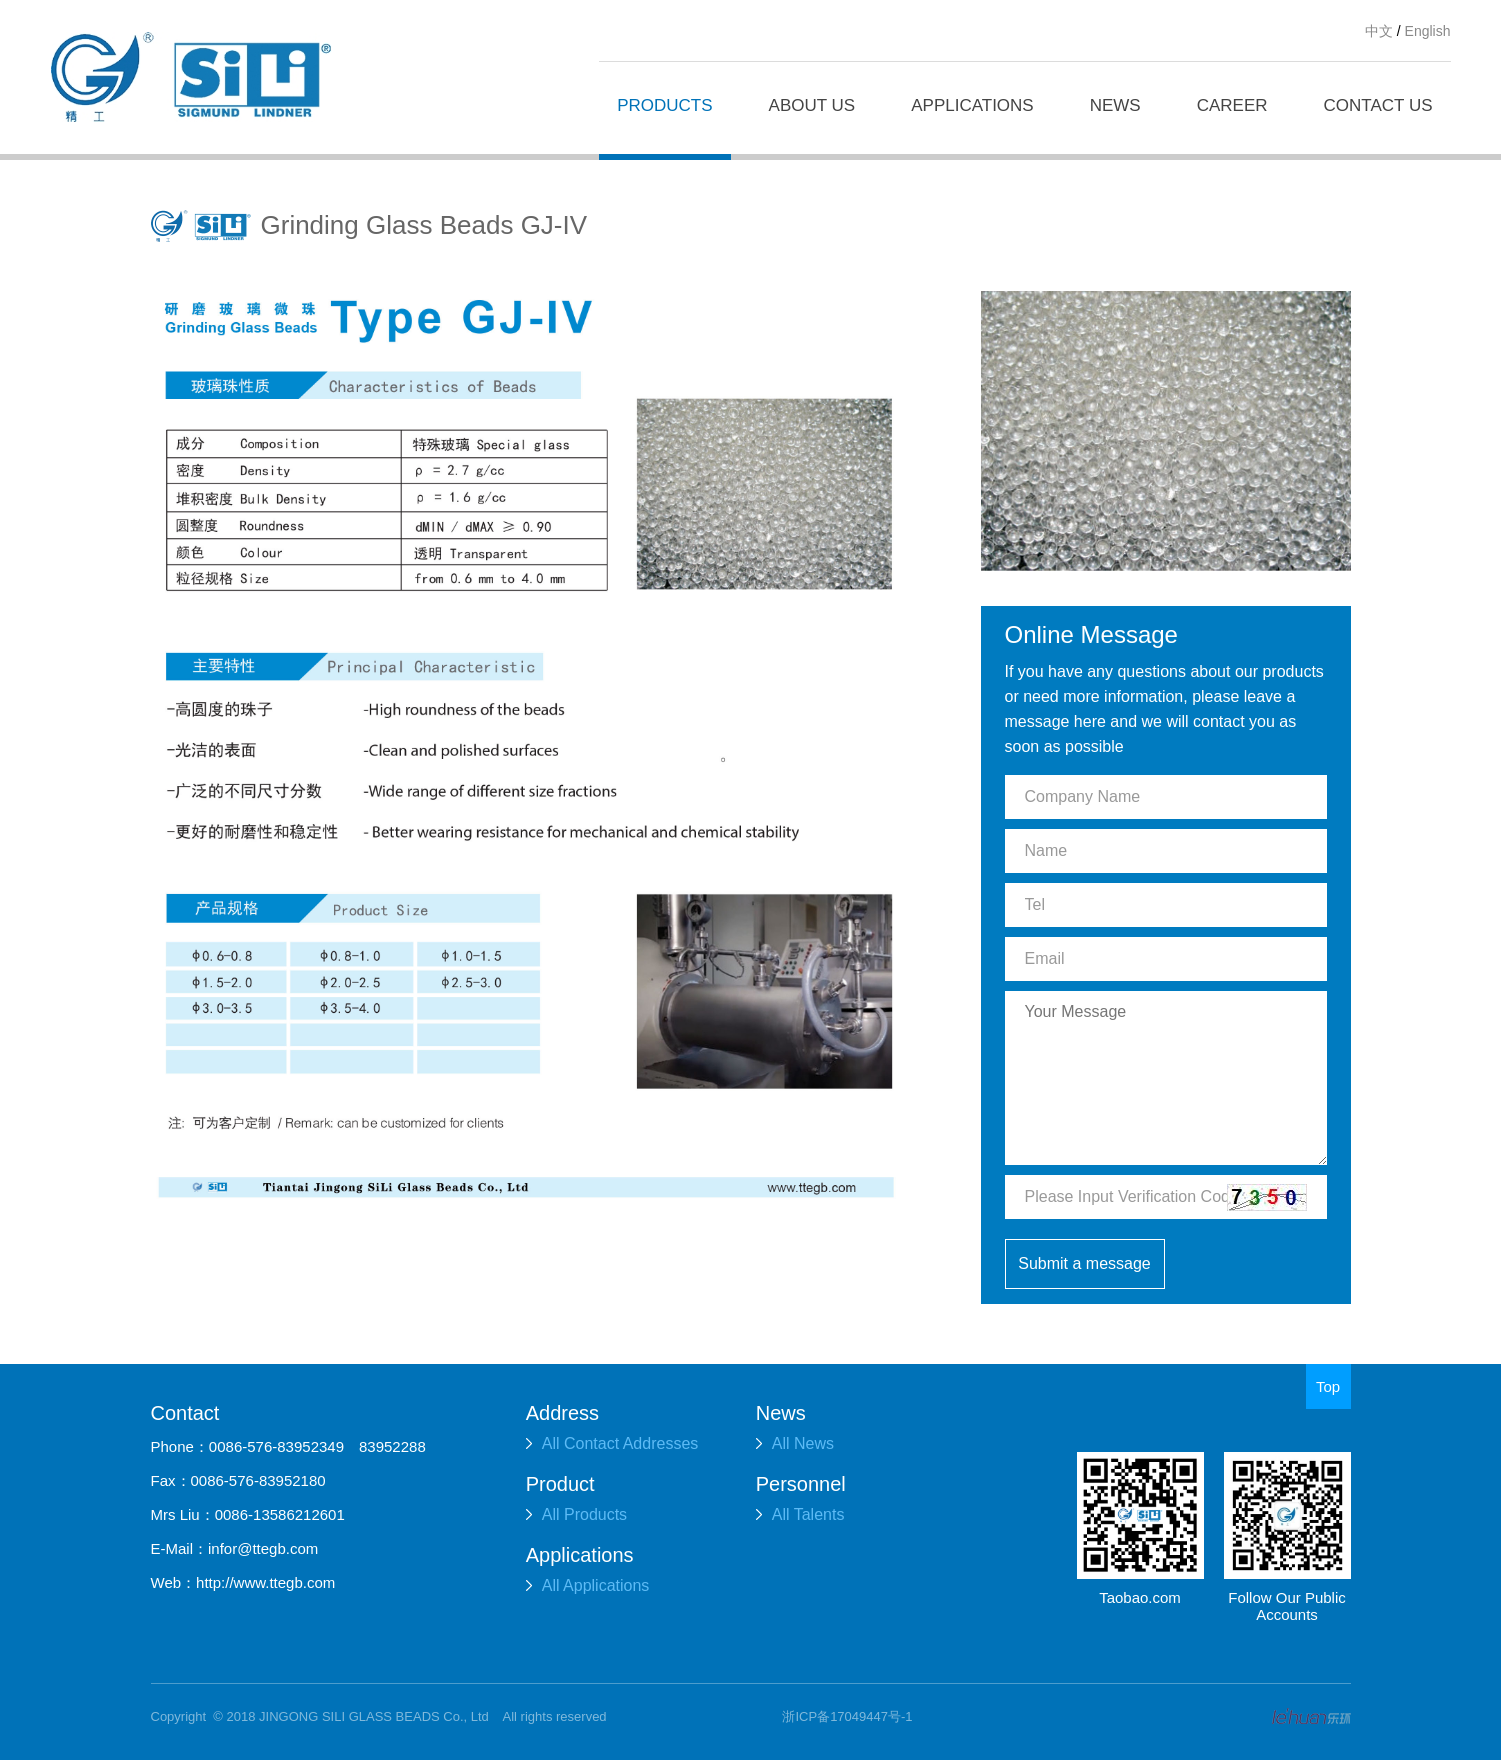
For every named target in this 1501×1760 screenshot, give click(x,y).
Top (1328, 1386)
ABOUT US (812, 105)
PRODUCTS (664, 105)
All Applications (588, 1585)
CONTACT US (1378, 105)
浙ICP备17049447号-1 (847, 1716)
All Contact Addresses (612, 1443)
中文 (1379, 31)
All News (795, 1443)
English (1428, 31)
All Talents (800, 1514)
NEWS (1115, 105)
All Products (576, 1514)
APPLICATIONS (972, 105)
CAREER (1232, 105)
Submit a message (1084, 1263)
